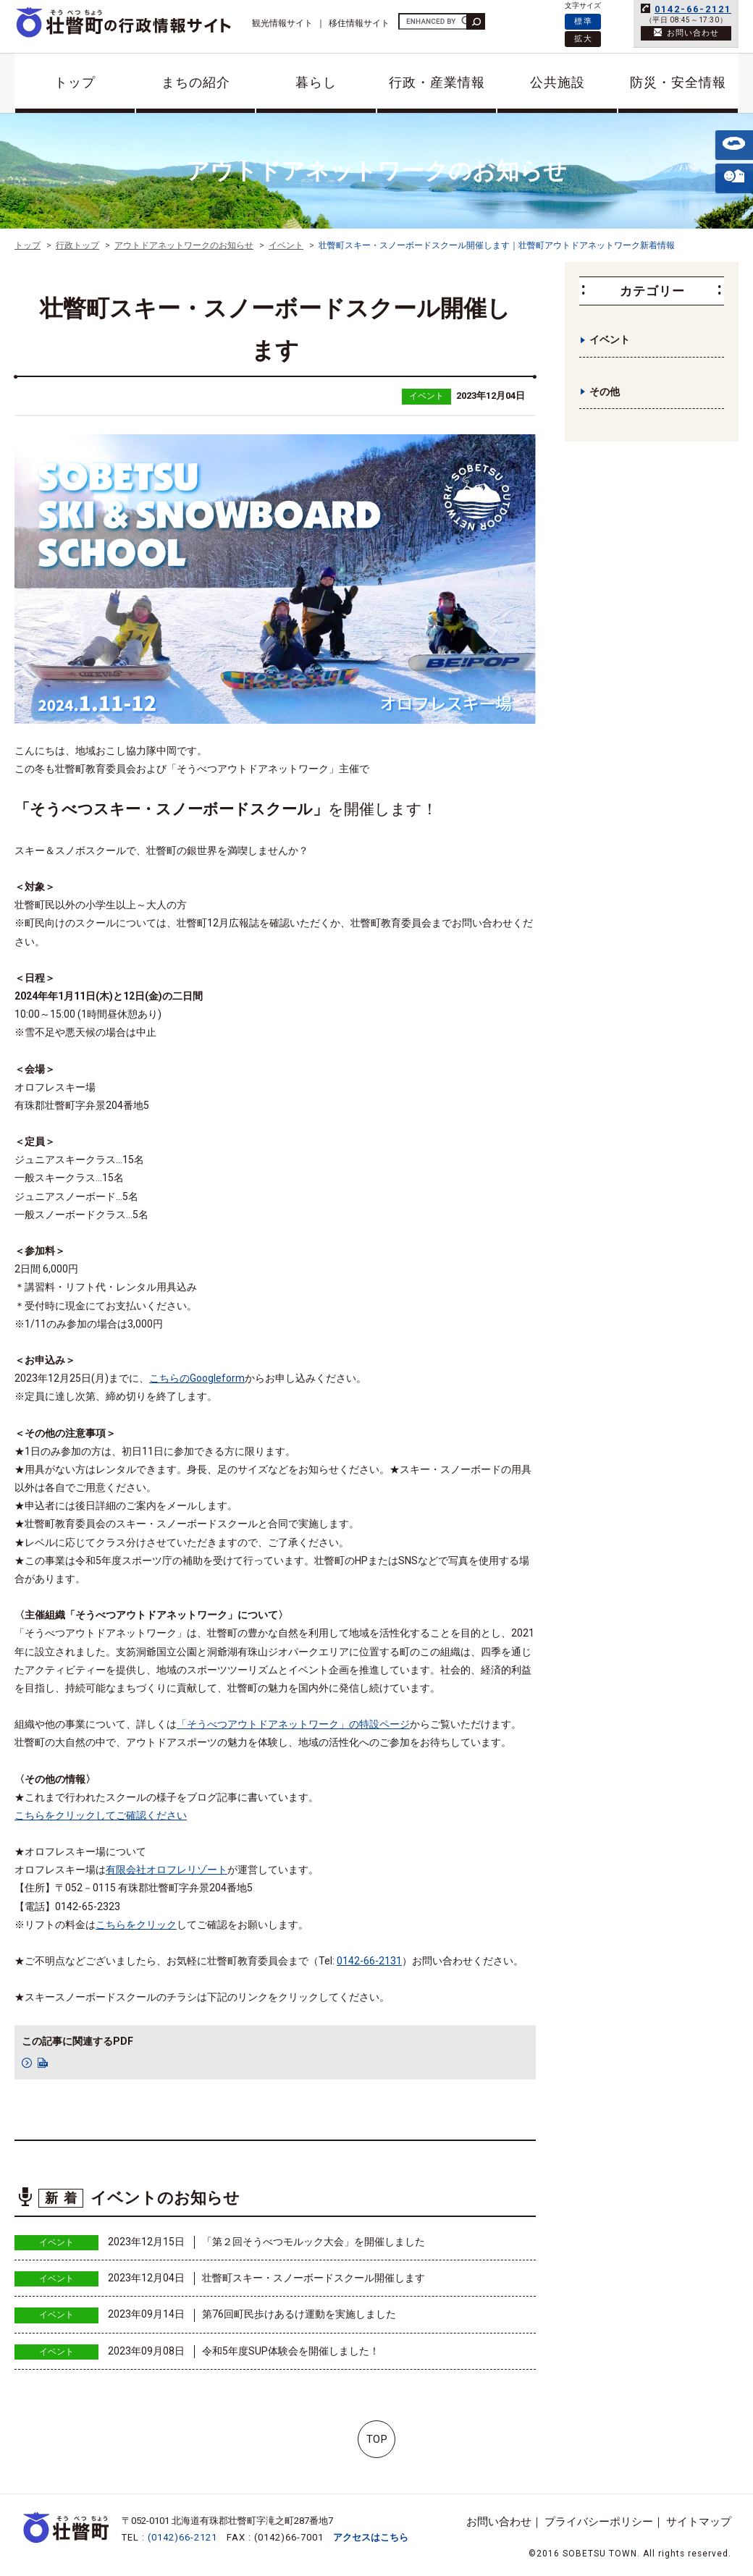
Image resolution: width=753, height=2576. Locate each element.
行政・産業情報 (437, 82)
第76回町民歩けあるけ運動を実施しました (299, 2314)
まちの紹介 (195, 82)
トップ (75, 82)
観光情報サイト (282, 23)
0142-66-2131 (369, 1961)
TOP (376, 2439)
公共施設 (557, 82)
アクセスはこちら (370, 2537)
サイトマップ (698, 2521)
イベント (426, 396)
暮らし (316, 82)
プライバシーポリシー (598, 2521)
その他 (604, 391)
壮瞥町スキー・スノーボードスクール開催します (313, 2278)
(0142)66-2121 (182, 2537)
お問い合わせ (498, 2521)
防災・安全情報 (678, 82)
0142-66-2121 (693, 9)
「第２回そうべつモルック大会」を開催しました (313, 2241)
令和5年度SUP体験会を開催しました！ (290, 2351)
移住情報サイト (359, 23)
